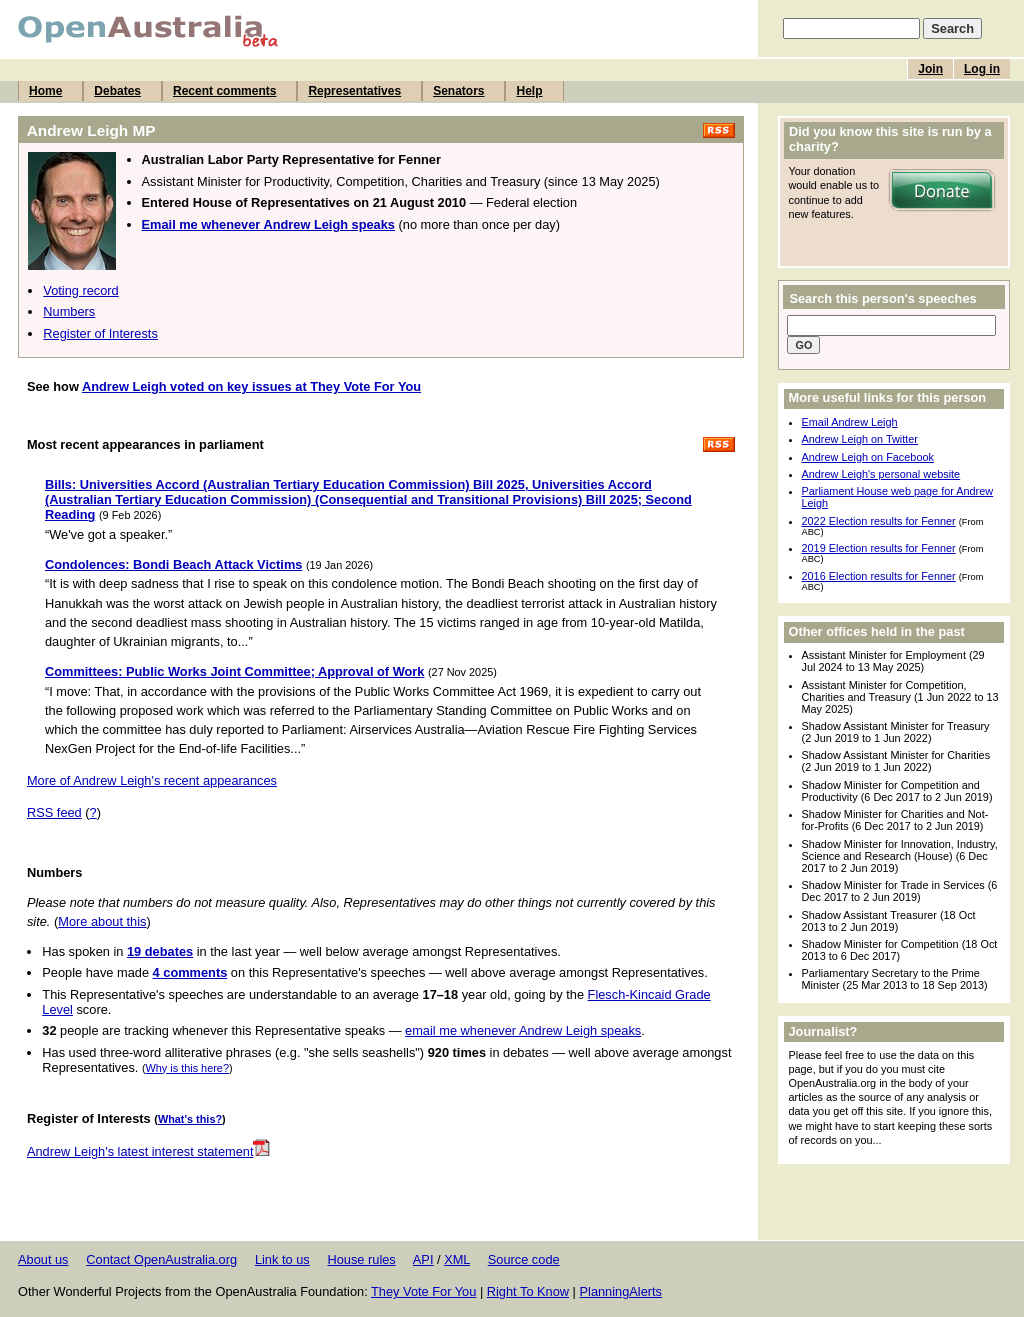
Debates (117, 91)
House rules (361, 1259)
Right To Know (528, 1291)
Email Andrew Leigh (850, 422)
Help (529, 91)
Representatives (354, 91)
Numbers (69, 311)
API (423, 1259)
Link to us (282, 1259)
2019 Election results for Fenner (879, 548)
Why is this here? (187, 1068)
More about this (102, 921)
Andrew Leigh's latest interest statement (149, 1151)
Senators (458, 91)
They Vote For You (423, 1291)
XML (457, 1259)
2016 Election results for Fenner (879, 576)
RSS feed (54, 812)
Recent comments (224, 91)
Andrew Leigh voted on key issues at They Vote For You (251, 386)
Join (930, 69)
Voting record (80, 290)
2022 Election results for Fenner (879, 521)
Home (45, 91)
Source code (524, 1259)
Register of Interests (100, 333)
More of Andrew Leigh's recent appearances (152, 780)
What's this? (190, 1119)
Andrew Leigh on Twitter (860, 439)
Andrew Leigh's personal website (881, 474)
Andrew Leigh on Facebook (868, 457)
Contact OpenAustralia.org (161, 1259)
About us (43, 1259)
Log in (982, 69)
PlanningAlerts (621, 1291)
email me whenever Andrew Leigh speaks (523, 1030)
